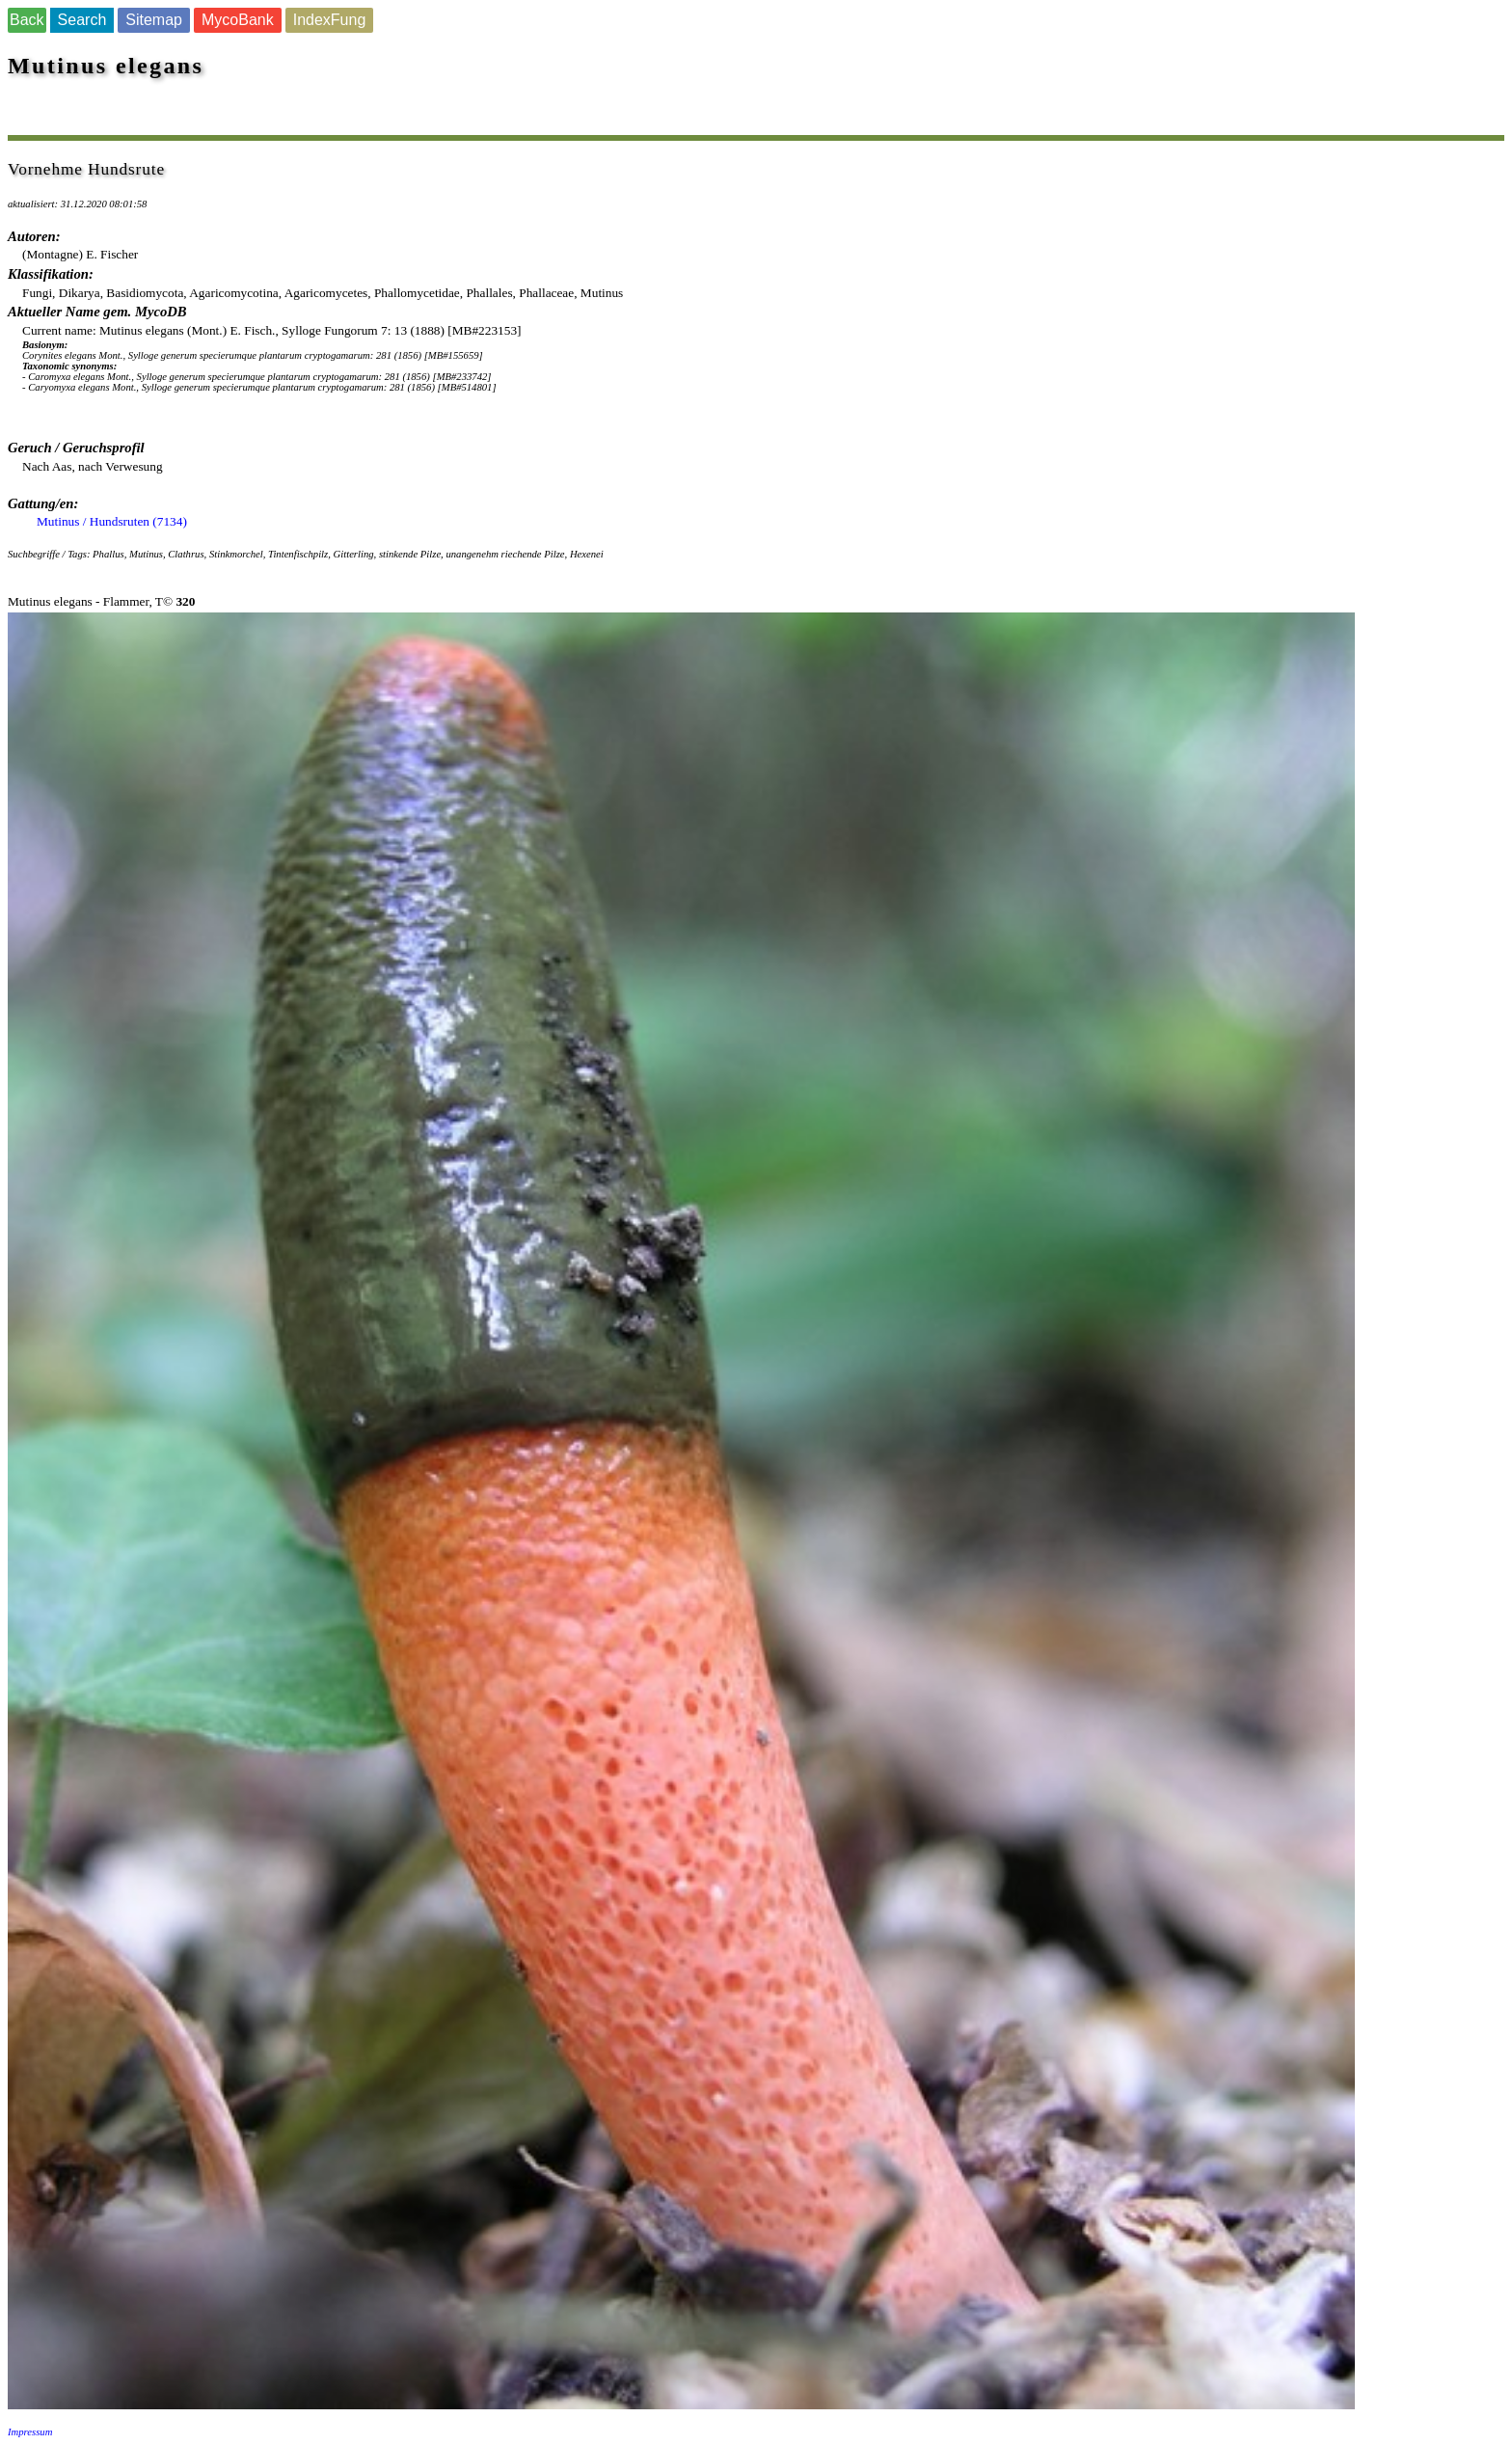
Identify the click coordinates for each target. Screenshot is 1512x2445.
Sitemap (153, 20)
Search (82, 20)
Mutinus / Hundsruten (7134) (112, 521)
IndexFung (329, 20)
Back (27, 20)
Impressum (30, 2432)
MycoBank (238, 20)
